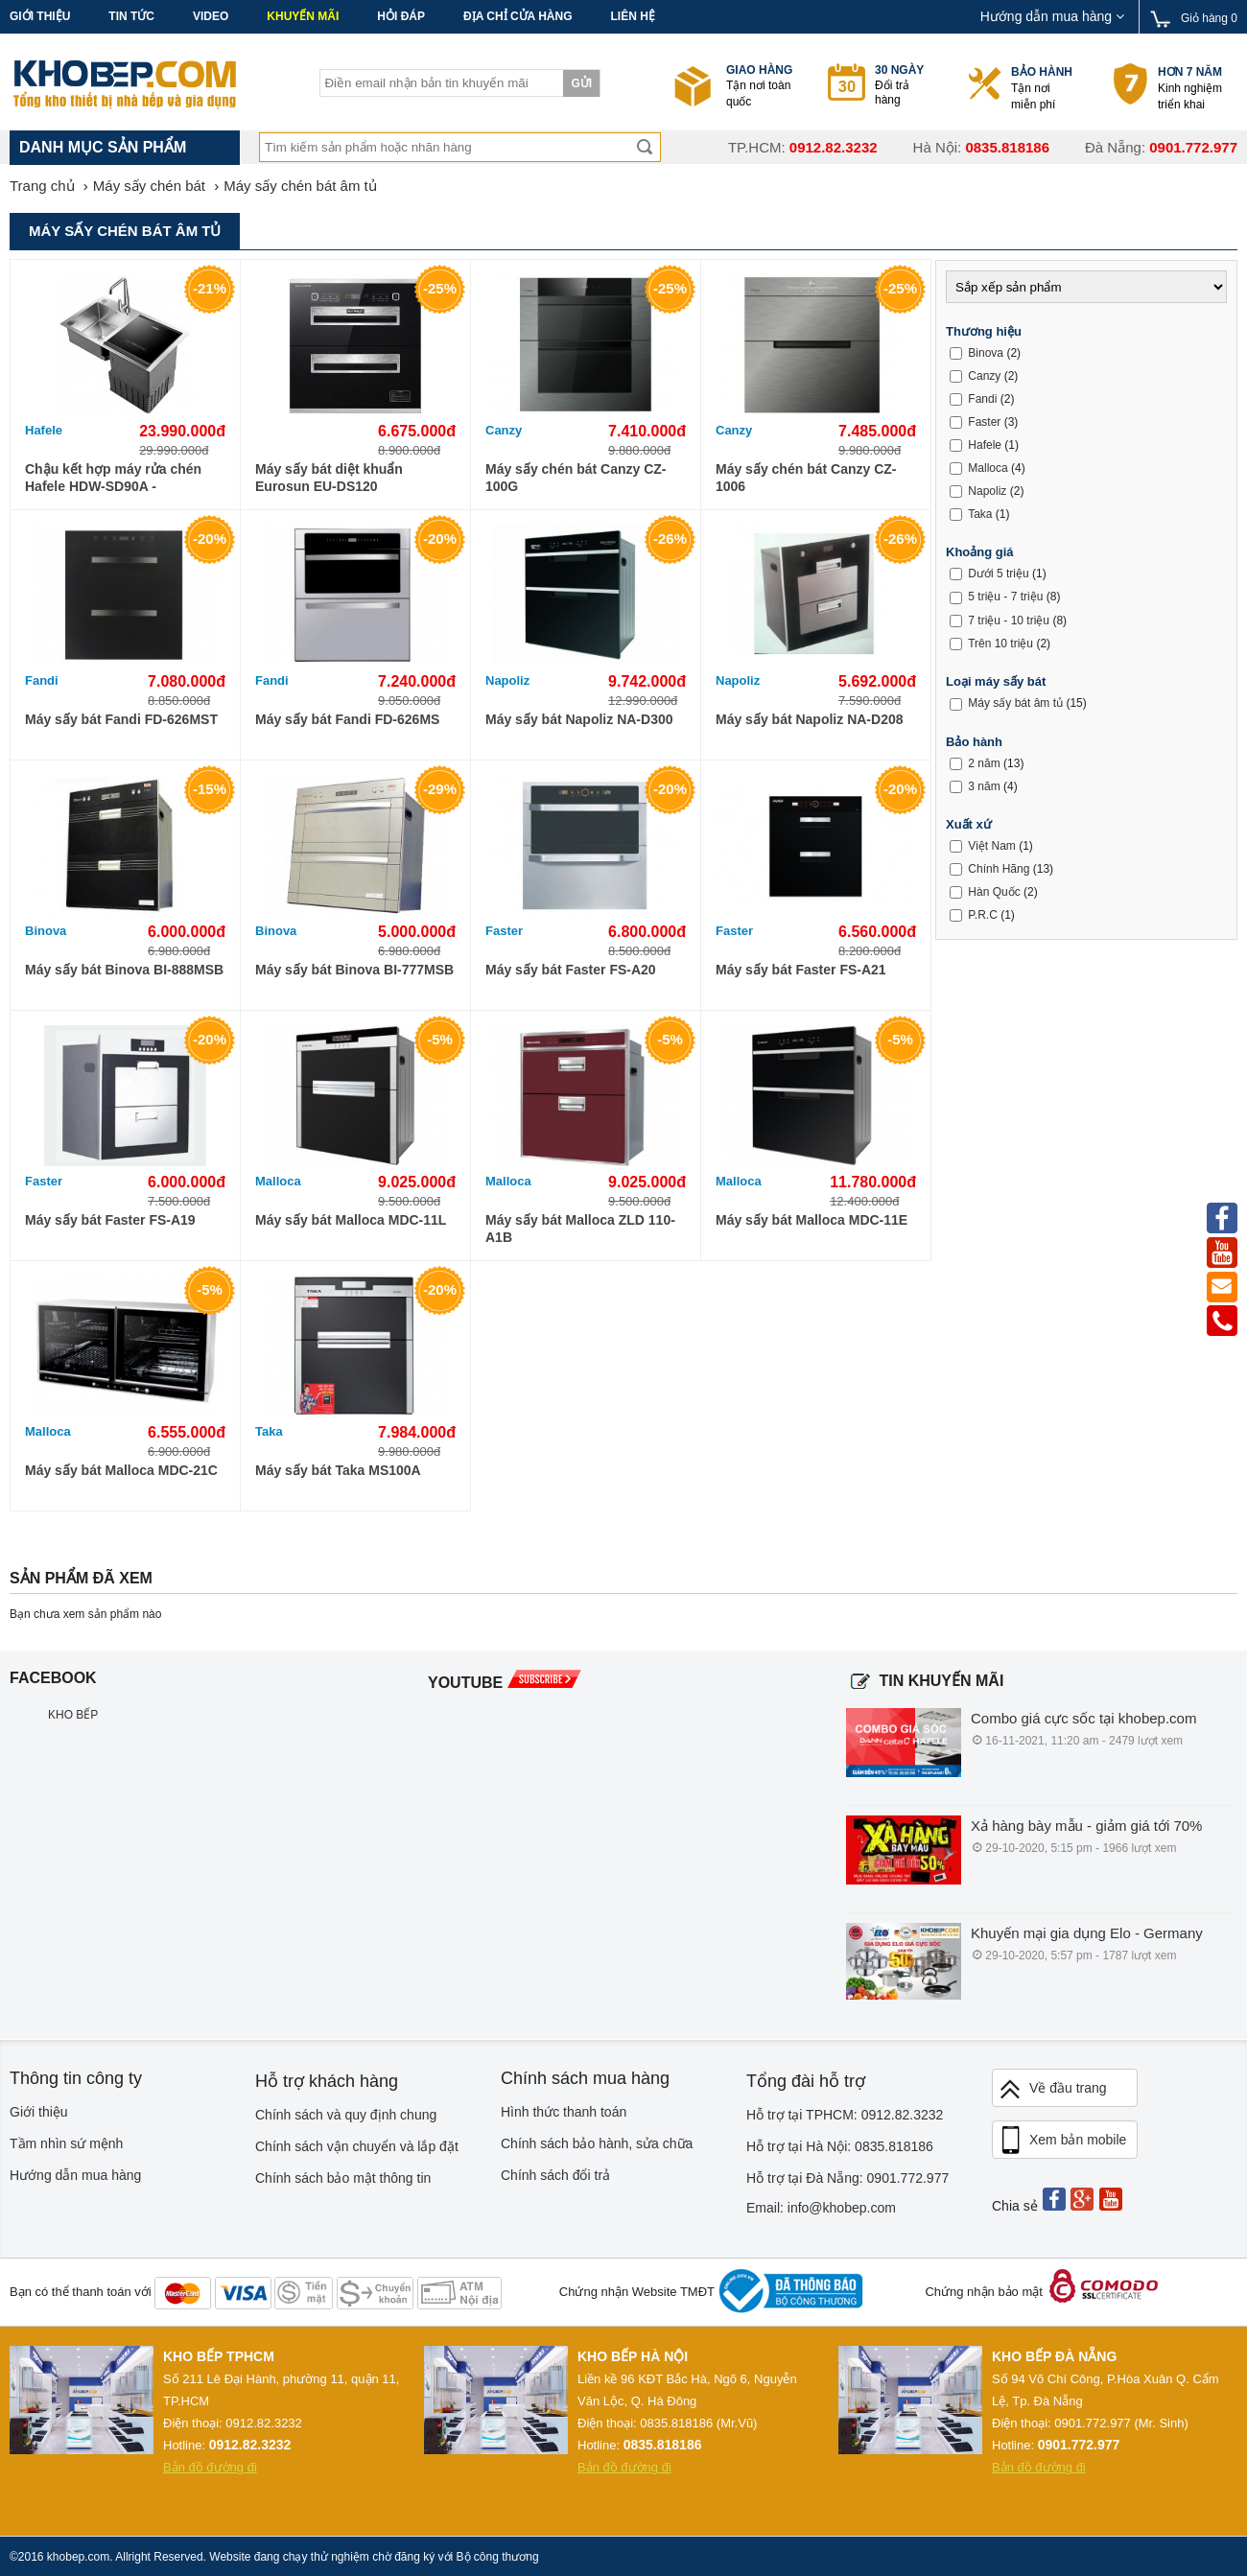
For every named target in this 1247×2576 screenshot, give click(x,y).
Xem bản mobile (1062, 2140)
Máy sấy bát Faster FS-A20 (570, 969)
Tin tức (131, 16)
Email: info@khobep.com (821, 2207)
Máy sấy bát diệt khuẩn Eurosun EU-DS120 (329, 477)
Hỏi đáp (401, 16)
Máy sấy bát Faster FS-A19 (110, 1220)
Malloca (278, 1181)
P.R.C (982, 915)
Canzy (503, 430)
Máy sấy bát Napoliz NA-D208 (810, 719)
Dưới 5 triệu (998, 573)
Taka (269, 1431)
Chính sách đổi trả (555, 2175)
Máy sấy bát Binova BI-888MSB (124, 969)
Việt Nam (991, 846)
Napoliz (507, 680)
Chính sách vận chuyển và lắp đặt (357, 2146)
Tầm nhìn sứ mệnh (66, 2143)
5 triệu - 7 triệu (1005, 596)
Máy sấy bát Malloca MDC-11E (811, 1220)
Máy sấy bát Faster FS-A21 (801, 969)
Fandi (42, 680)
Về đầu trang (1052, 2089)
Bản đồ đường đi (210, 2467)
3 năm (984, 785)
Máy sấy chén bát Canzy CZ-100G (576, 477)
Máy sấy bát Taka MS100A (338, 1470)
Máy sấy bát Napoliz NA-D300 (579, 719)
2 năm (984, 762)
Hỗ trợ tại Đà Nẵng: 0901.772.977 (847, 2178)
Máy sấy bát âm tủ (1015, 703)
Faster (504, 931)
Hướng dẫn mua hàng (1052, 16)
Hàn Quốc (994, 892)
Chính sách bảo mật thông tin (343, 2178)
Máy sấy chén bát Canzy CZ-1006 (806, 477)
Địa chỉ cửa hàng (517, 16)
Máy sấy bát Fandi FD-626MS (347, 719)
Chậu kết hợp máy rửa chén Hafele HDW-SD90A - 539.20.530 (113, 478)
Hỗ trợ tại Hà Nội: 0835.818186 (839, 2146)
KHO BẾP (73, 1714)
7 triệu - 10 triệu (1008, 620)
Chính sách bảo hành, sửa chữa (597, 2143)
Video (210, 16)
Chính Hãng (998, 869)
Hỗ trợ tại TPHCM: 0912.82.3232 (844, 2114)
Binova (45, 931)
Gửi (581, 83)
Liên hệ (632, 16)
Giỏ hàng (1209, 18)
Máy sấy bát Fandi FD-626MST (121, 719)
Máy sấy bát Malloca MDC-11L (350, 1220)
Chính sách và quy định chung (345, 2114)
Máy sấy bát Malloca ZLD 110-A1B (580, 1228)
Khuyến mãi (303, 16)
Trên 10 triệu (1000, 643)
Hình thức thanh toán (563, 2111)
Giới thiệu (40, 16)
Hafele (43, 430)
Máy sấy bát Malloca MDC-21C (121, 1470)
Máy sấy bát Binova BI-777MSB (354, 969)
